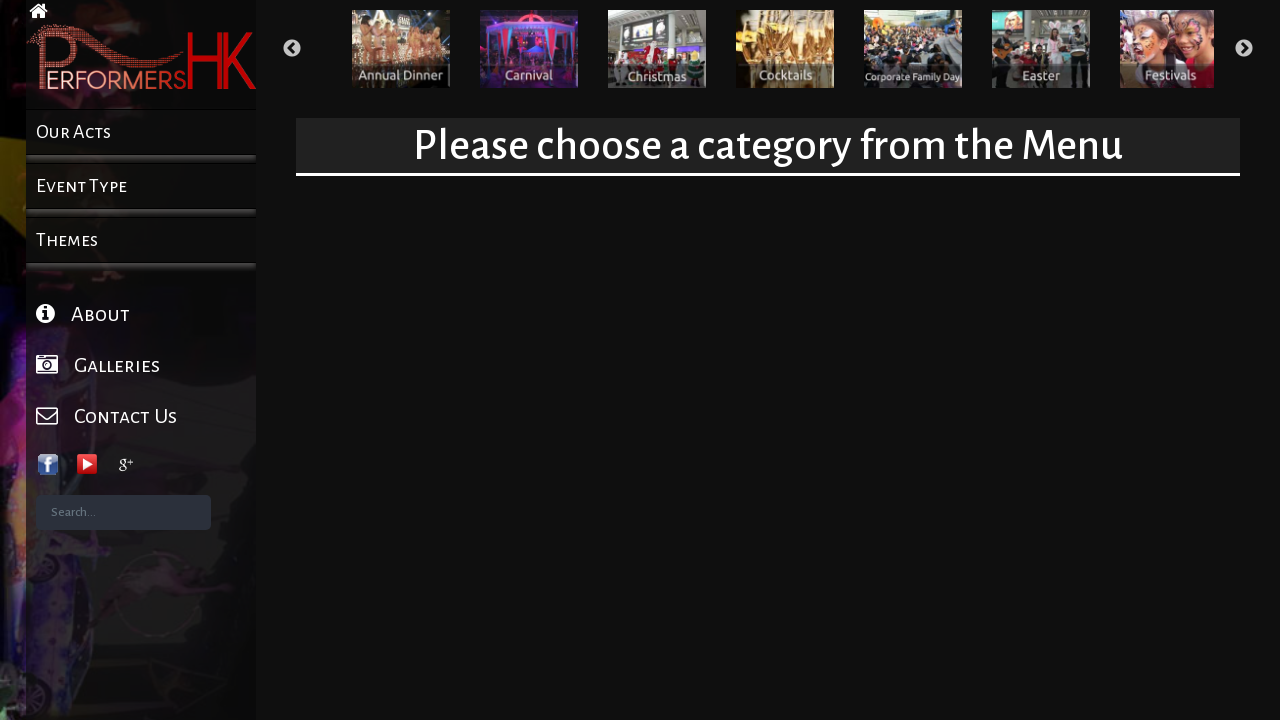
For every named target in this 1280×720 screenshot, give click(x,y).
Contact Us (106, 415)
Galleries (98, 364)
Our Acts (73, 132)
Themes (67, 240)
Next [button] (1244, 49)
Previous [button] (292, 49)
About (83, 313)
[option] (401, 49)
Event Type (81, 186)
